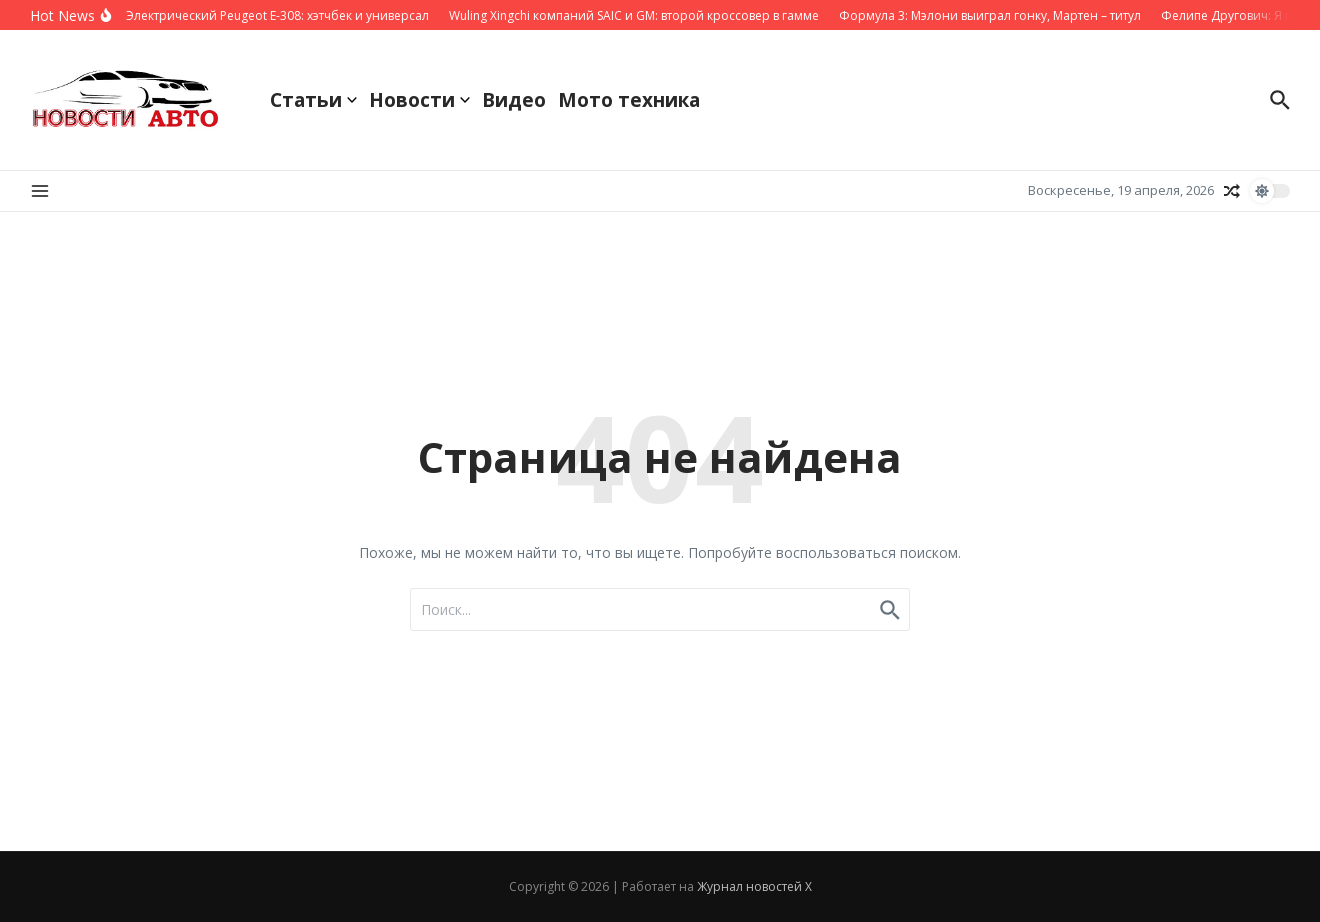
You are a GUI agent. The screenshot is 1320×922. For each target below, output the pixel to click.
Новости (419, 100)
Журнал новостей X (754, 886)
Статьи (313, 100)
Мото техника (629, 100)
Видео (514, 100)
